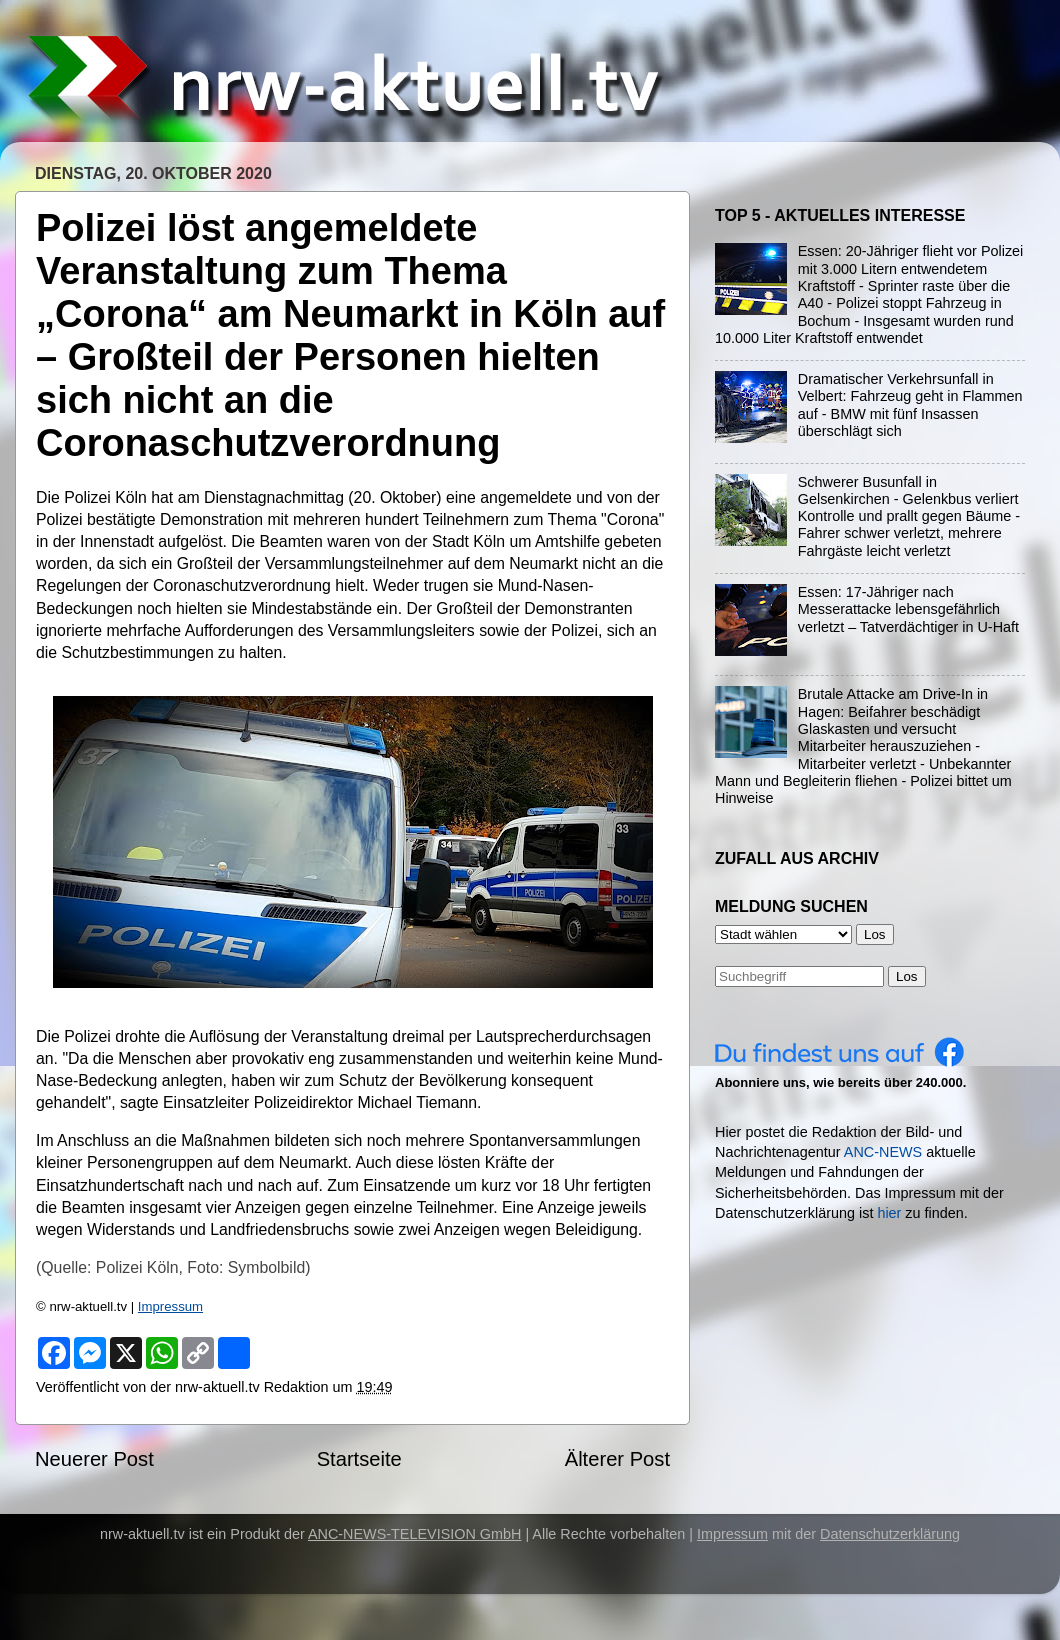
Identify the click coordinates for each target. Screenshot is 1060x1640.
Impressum (170, 1306)
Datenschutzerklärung (890, 1534)
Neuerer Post (94, 1459)
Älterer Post (617, 1459)
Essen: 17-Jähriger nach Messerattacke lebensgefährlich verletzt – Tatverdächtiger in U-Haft (908, 609)
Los (907, 976)
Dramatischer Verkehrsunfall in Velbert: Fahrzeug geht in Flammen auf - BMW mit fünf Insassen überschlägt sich (910, 405)
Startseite (359, 1459)
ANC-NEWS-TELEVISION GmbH (415, 1534)
